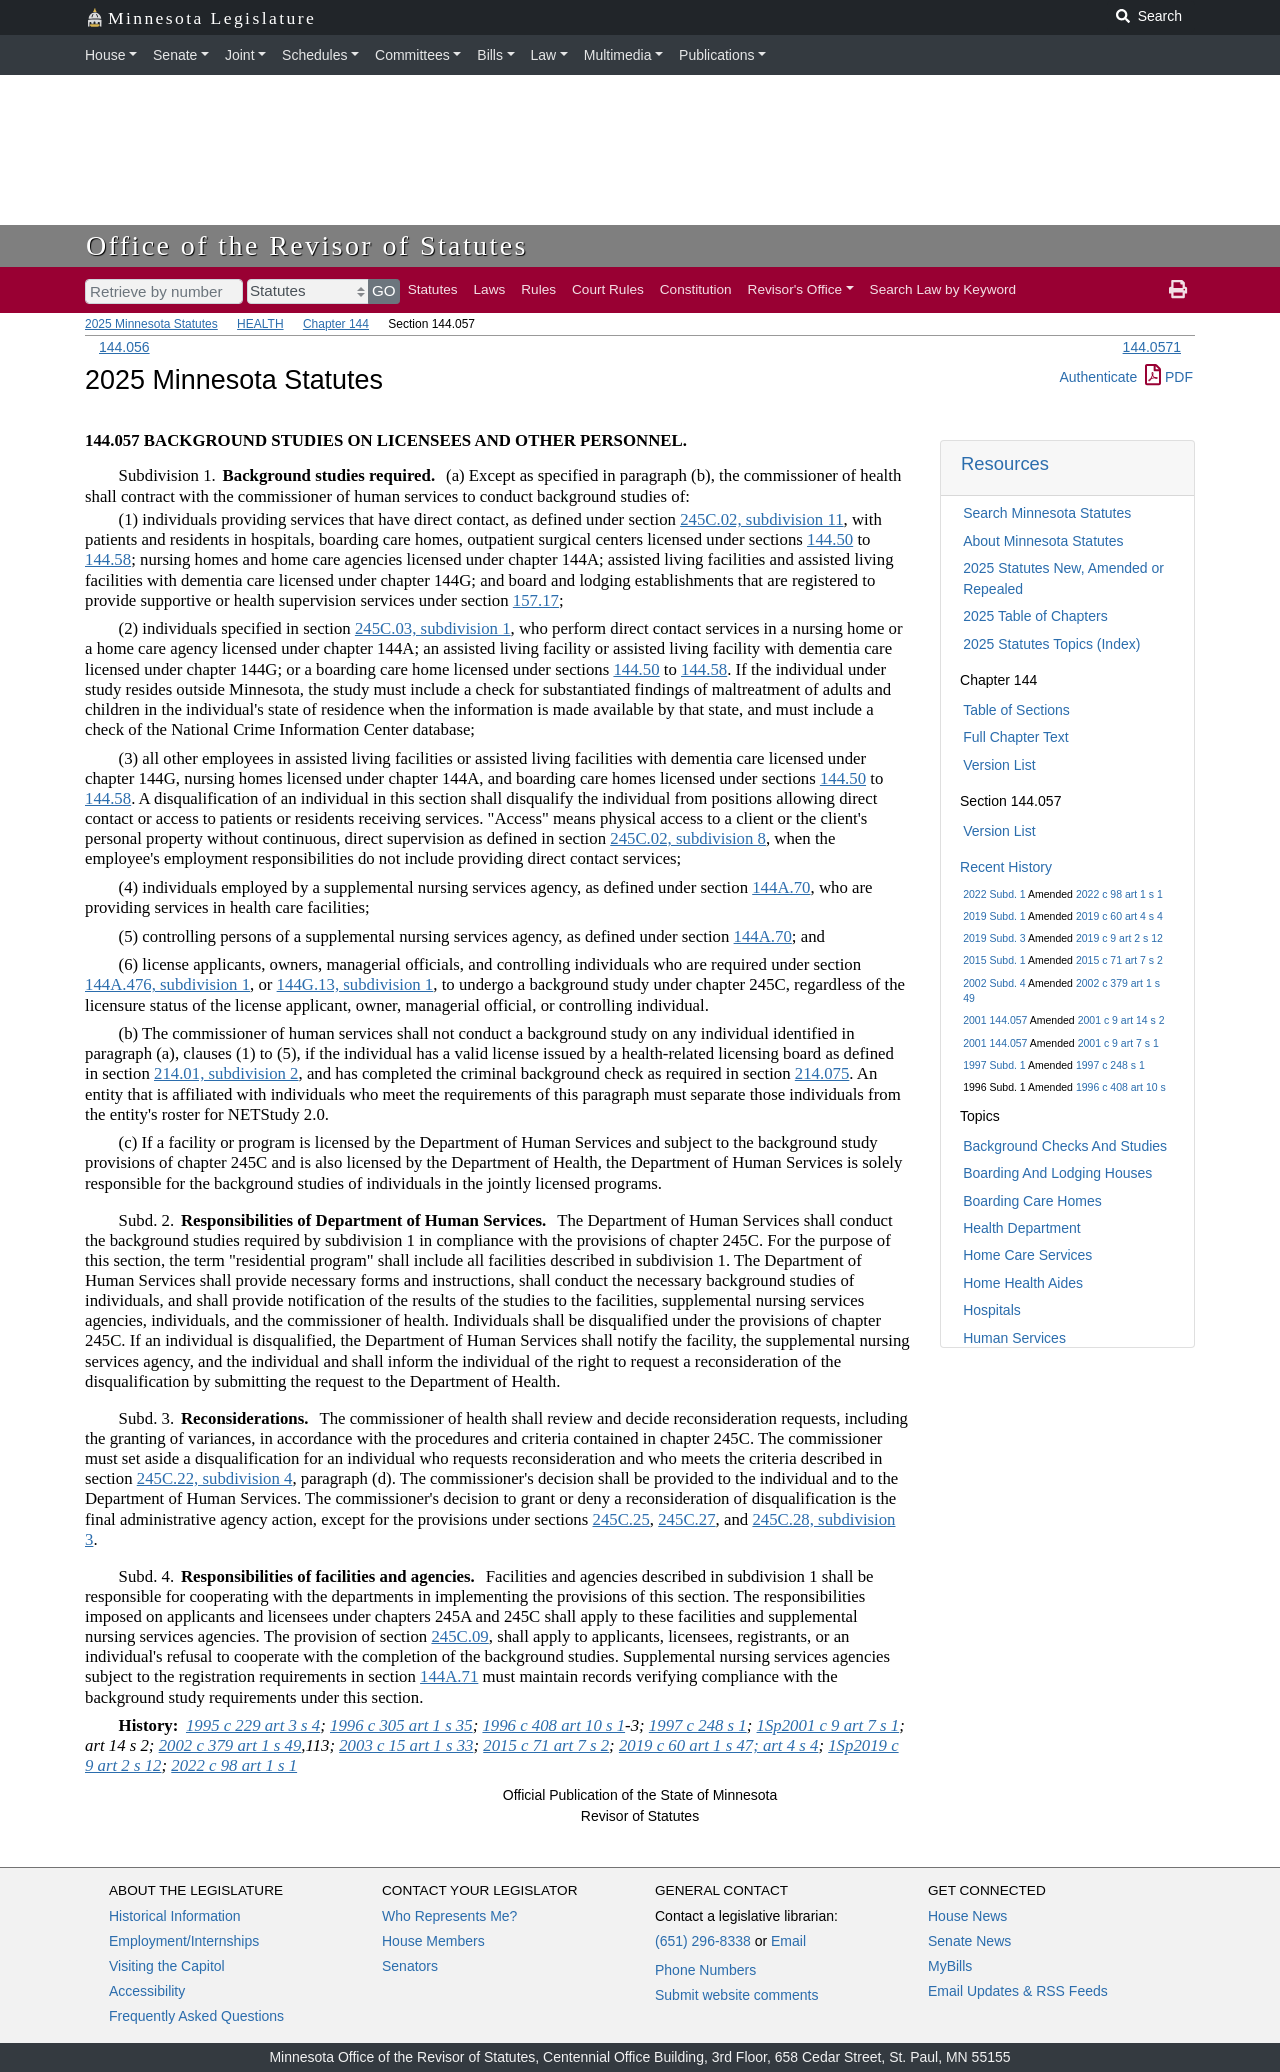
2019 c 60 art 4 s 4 (1119, 916)
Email (788, 1941)
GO (384, 290)
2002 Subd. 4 (994, 983)
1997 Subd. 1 (994, 1065)
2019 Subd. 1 (994, 916)
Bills (490, 55)
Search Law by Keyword (943, 289)
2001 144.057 (995, 1020)
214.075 (822, 1073)
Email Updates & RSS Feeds (1018, 1991)
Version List (999, 765)
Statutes (433, 289)
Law (544, 55)
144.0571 (1152, 347)
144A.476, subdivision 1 (167, 984)
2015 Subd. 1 (994, 960)
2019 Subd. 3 (994, 938)
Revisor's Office (795, 289)
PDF (1169, 377)
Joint (240, 55)
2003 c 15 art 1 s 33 (406, 1745)
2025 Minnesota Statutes (151, 324)
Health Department (1022, 1228)
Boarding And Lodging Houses (1057, 1173)
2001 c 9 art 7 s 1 (1118, 1043)
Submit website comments (736, 1995)
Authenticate (1098, 377)
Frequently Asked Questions (196, 2016)
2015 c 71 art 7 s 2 (1119, 960)
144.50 (830, 539)
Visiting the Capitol (167, 1966)
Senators (410, 1966)
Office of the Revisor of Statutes (307, 245)
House (105, 55)
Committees (412, 55)
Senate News (969, 1941)
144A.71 (449, 1676)
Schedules (314, 55)
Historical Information (175, 1916)
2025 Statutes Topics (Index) (1051, 644)
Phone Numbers (705, 1970)
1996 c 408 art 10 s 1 (553, 1725)
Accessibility (147, 1991)
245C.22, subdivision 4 (215, 1478)
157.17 (536, 600)
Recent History (1006, 867)
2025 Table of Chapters (1035, 616)
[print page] (1178, 290)
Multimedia (618, 55)
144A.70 (781, 887)
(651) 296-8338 (703, 1941)
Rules (538, 289)
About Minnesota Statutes (1043, 541)
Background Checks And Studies (1065, 1146)
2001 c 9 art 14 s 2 (1121, 1020)
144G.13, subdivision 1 (355, 984)
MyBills (950, 1966)
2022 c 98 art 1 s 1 (1119, 894)
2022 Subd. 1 (994, 894)
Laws (490, 289)
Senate (175, 55)
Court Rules (608, 289)
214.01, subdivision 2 (226, 1073)
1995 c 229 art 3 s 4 (253, 1725)
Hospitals (992, 1310)
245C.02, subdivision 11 (761, 519)
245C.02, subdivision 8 (688, 838)
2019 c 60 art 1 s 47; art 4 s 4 (719, 1745)
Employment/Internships (184, 1941)
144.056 (124, 347)
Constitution (696, 289)
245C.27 (686, 1519)
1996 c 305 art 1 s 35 (401, 1725)
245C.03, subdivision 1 (433, 628)
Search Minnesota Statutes (1047, 513)
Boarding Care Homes (1032, 1201)
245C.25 (620, 1519)
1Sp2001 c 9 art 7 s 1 (828, 1725)
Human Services (1014, 1338)
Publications (717, 55)
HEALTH (260, 324)
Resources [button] (1005, 463)
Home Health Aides (1023, 1283)
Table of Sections (1016, 710)
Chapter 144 (336, 324)
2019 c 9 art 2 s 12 (1119, 938)
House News (967, 1916)
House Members (433, 1941)
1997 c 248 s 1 (1110, 1065)
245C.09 (459, 1636)
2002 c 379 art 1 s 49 (230, 1745)
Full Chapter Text (1016, 737)
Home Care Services (1027, 1255)
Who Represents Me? (449, 1916)
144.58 (108, 559)
